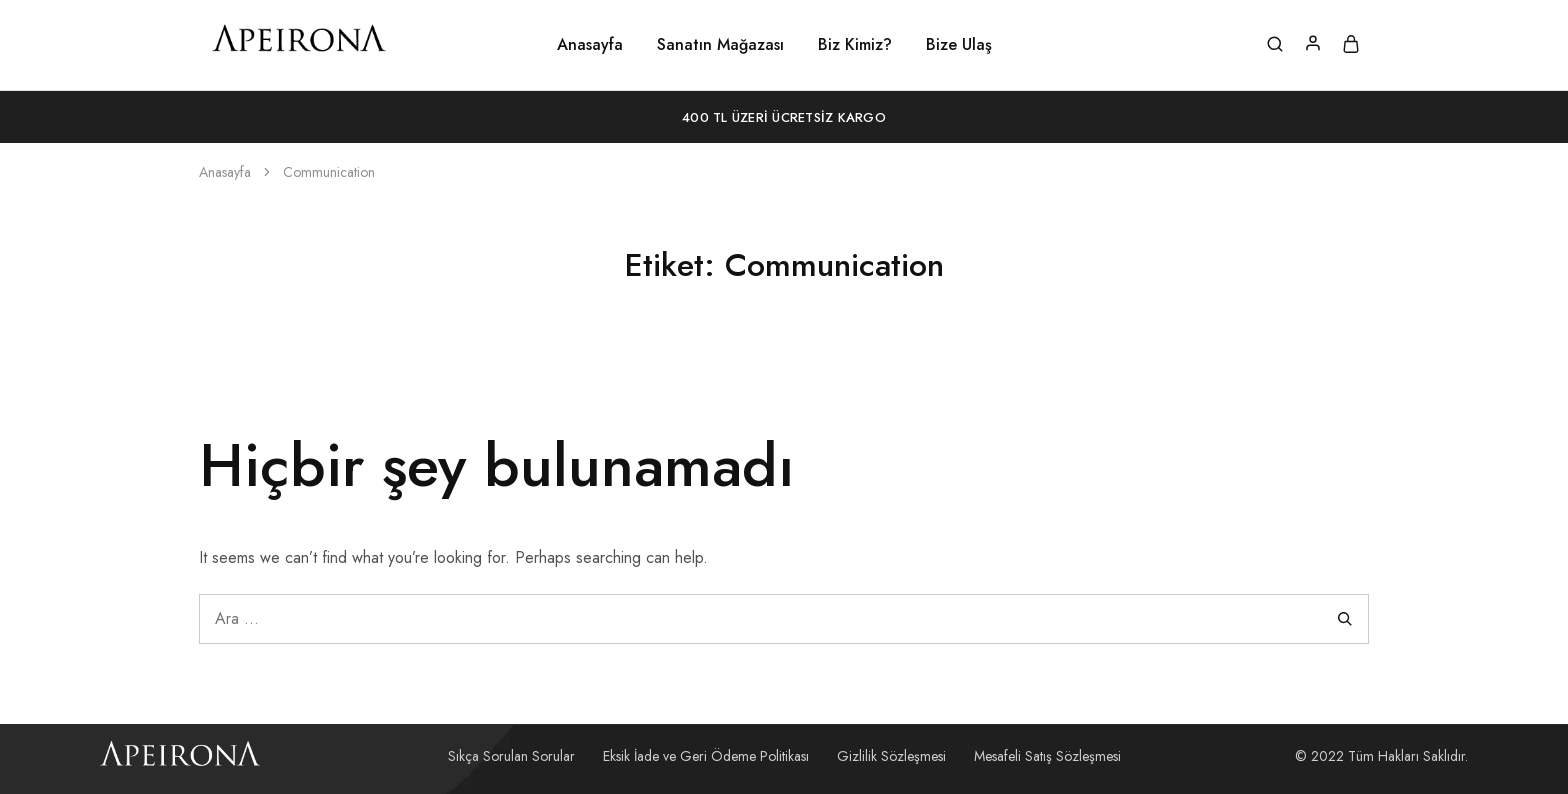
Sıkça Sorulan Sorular (511, 756)
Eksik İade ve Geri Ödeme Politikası (706, 756)
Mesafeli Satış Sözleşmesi (1047, 756)
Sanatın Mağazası (720, 45)
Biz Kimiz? (855, 45)
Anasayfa (590, 45)
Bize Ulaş (959, 45)
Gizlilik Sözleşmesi (891, 756)
